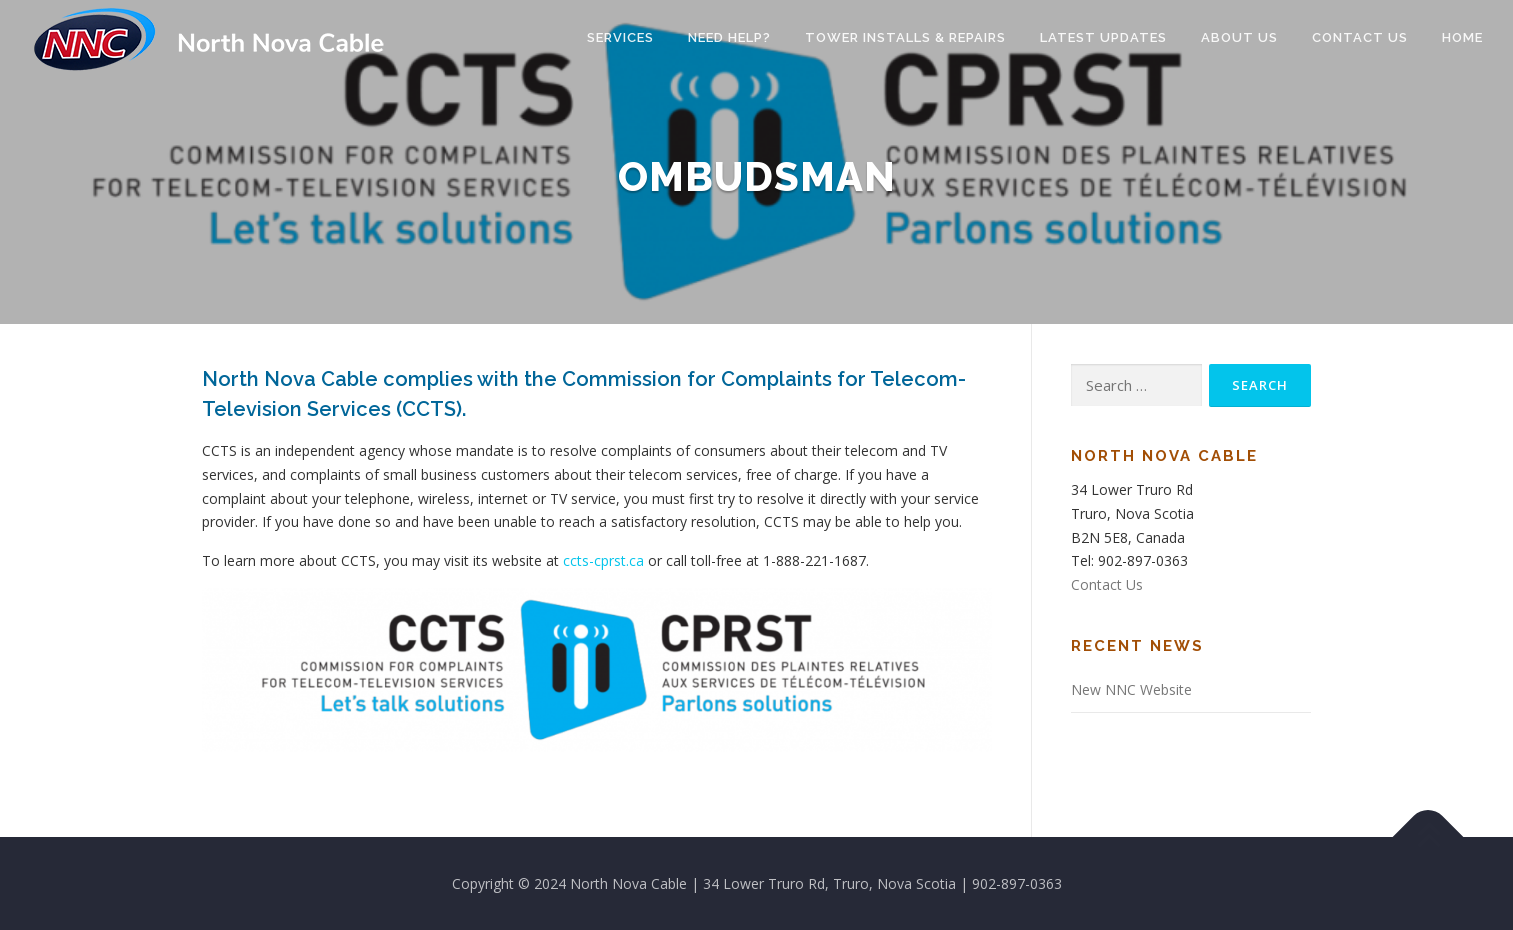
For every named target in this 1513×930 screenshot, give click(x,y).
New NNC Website (1131, 689)
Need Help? (729, 37)
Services (620, 37)
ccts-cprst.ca (603, 560)
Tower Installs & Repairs (905, 37)
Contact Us (1360, 37)
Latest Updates (1103, 37)
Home (1462, 37)
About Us (1239, 37)
